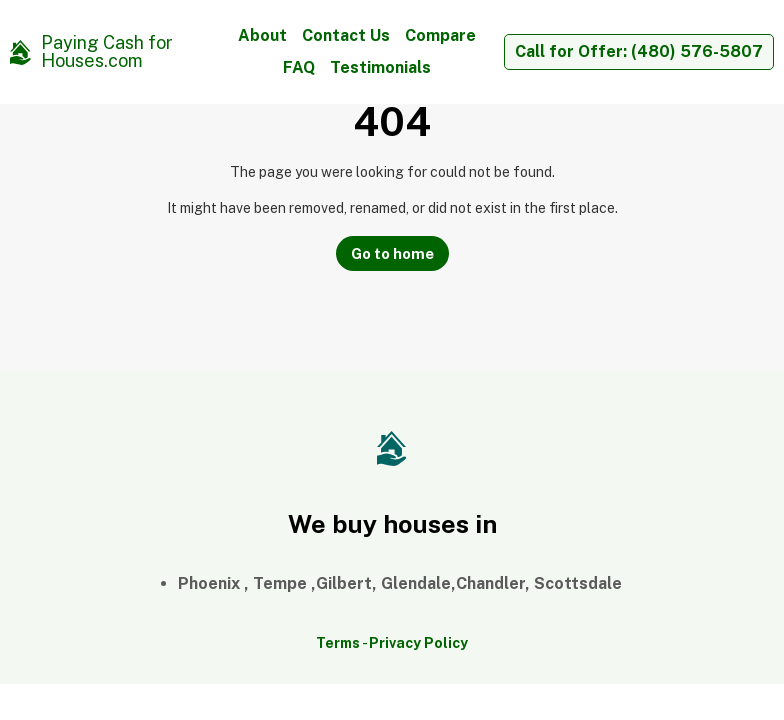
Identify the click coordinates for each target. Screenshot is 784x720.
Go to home (392, 253)
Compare (440, 35)
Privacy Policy (418, 643)
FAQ (299, 67)
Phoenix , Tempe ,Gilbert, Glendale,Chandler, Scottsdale (400, 583)
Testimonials (380, 67)
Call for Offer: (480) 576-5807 (639, 51)
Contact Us (346, 35)
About (262, 35)
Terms (338, 643)
